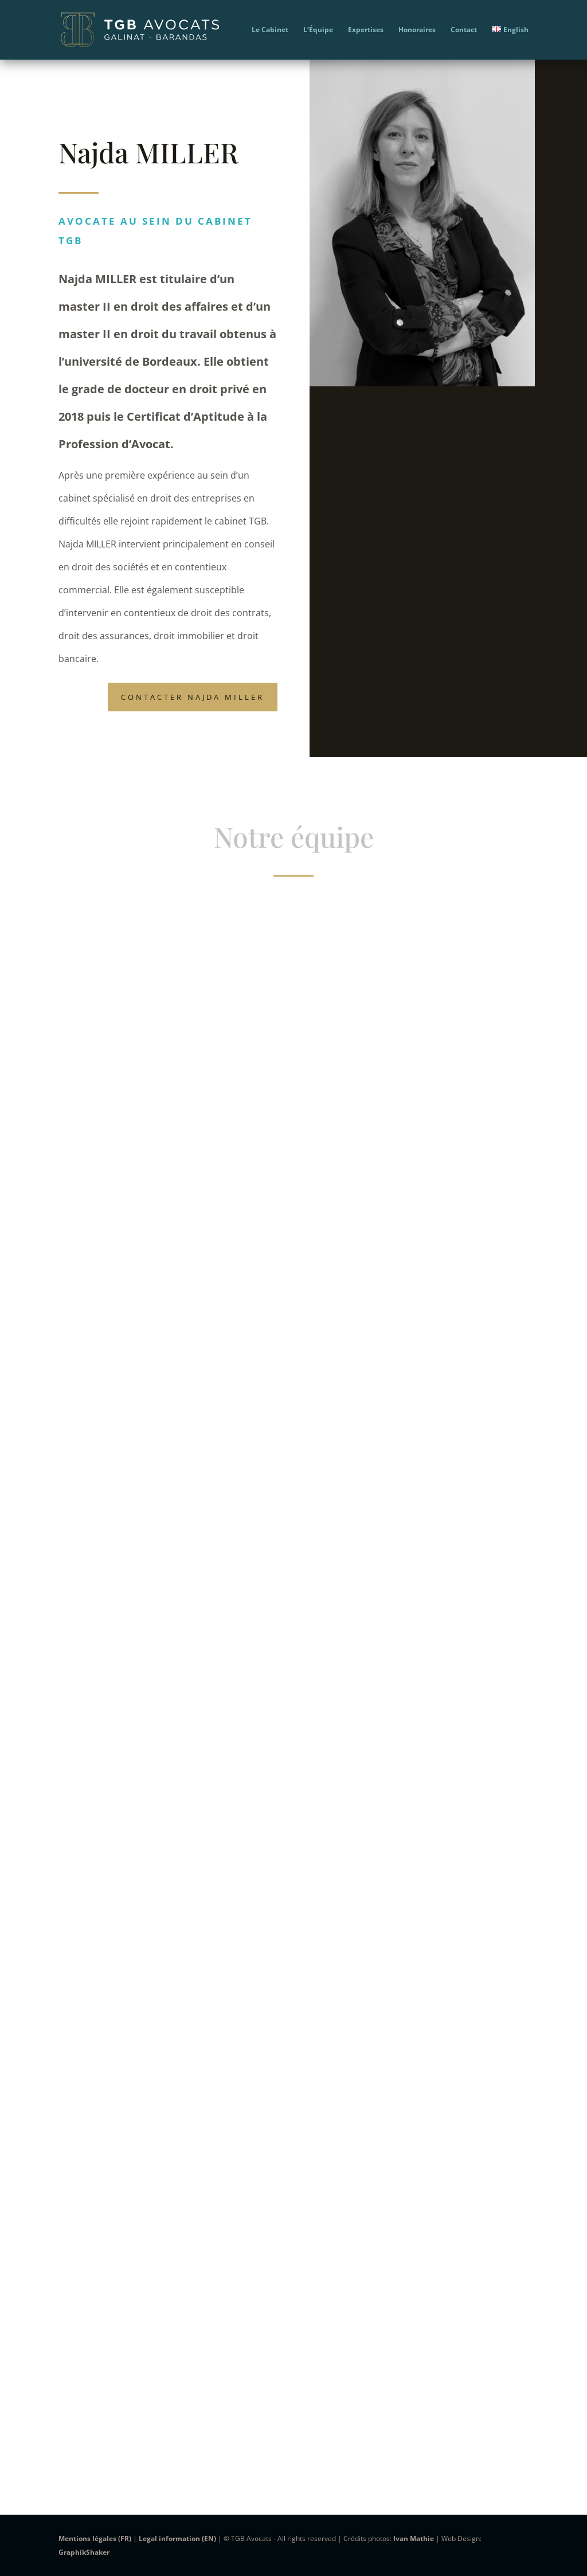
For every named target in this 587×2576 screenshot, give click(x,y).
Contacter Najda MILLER (192, 697)
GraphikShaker (83, 2552)
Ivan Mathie (413, 2538)
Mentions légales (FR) (94, 2538)
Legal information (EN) (177, 2538)
